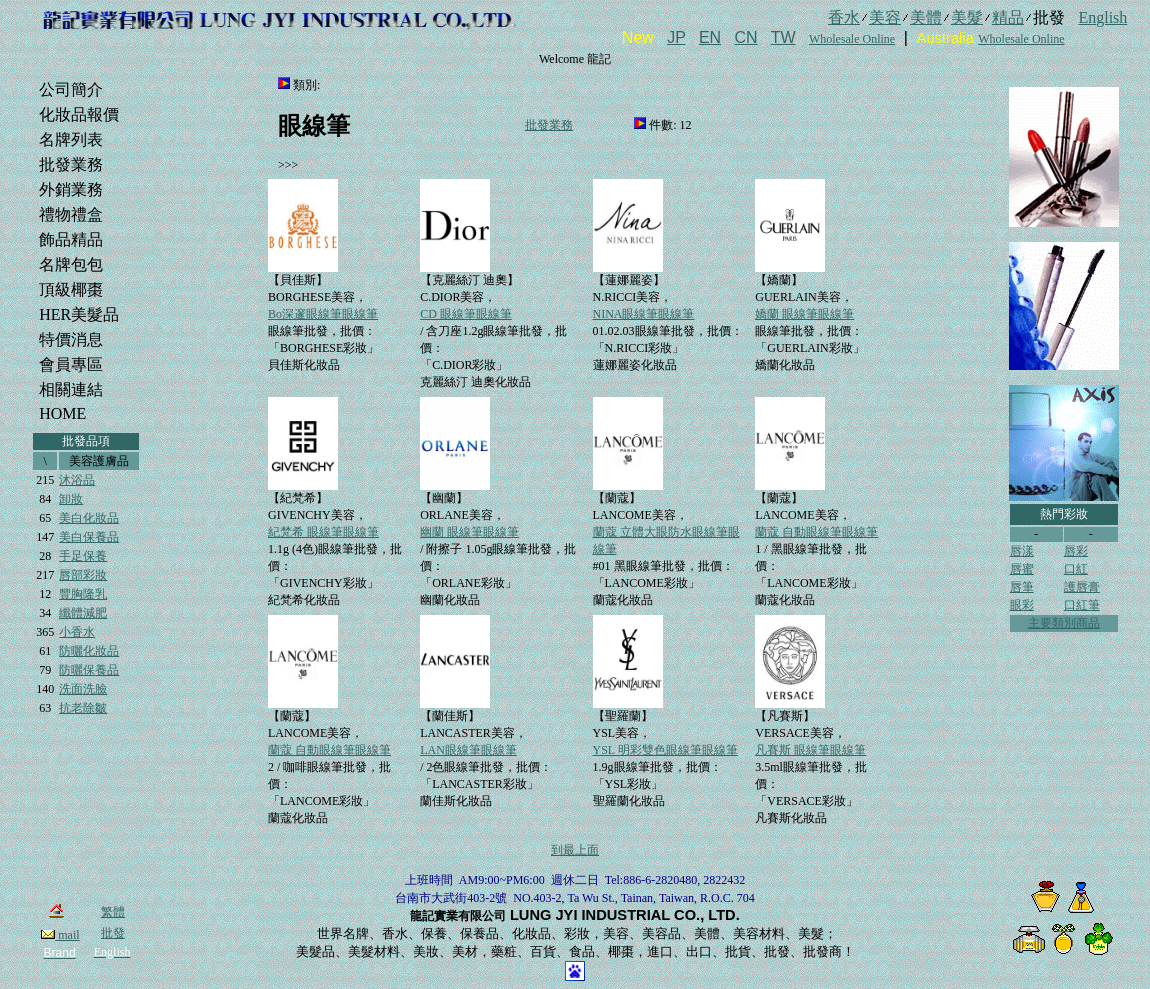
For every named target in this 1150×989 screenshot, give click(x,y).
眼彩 (1022, 605)
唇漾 (1022, 551)
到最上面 (575, 850)
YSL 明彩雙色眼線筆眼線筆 (665, 750)
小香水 (77, 632)
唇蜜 (1022, 569)
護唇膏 (1082, 587)
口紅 (1076, 569)
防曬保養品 (89, 670)
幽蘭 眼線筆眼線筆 (469, 532)
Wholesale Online (852, 39)
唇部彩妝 (83, 575)
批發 (113, 933)
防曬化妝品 (89, 651)
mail (60, 935)
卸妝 (71, 499)
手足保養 (83, 556)
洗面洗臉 (83, 689)
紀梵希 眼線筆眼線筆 (323, 532)
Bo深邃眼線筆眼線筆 (323, 314)
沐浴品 (77, 480)
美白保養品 (89, 537)
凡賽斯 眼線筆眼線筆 (810, 750)
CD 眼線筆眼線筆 (466, 314)
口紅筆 (1082, 605)
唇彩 (1076, 551)
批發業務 (549, 125)
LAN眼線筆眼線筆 (468, 750)
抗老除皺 (83, 708)
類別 (305, 85)
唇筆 (1022, 587)
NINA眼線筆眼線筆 (644, 314)
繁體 (113, 912)
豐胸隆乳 (83, 594)
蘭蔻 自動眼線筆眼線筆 (816, 532)
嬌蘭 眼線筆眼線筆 (804, 314)
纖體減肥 (83, 613)
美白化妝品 (89, 518)
